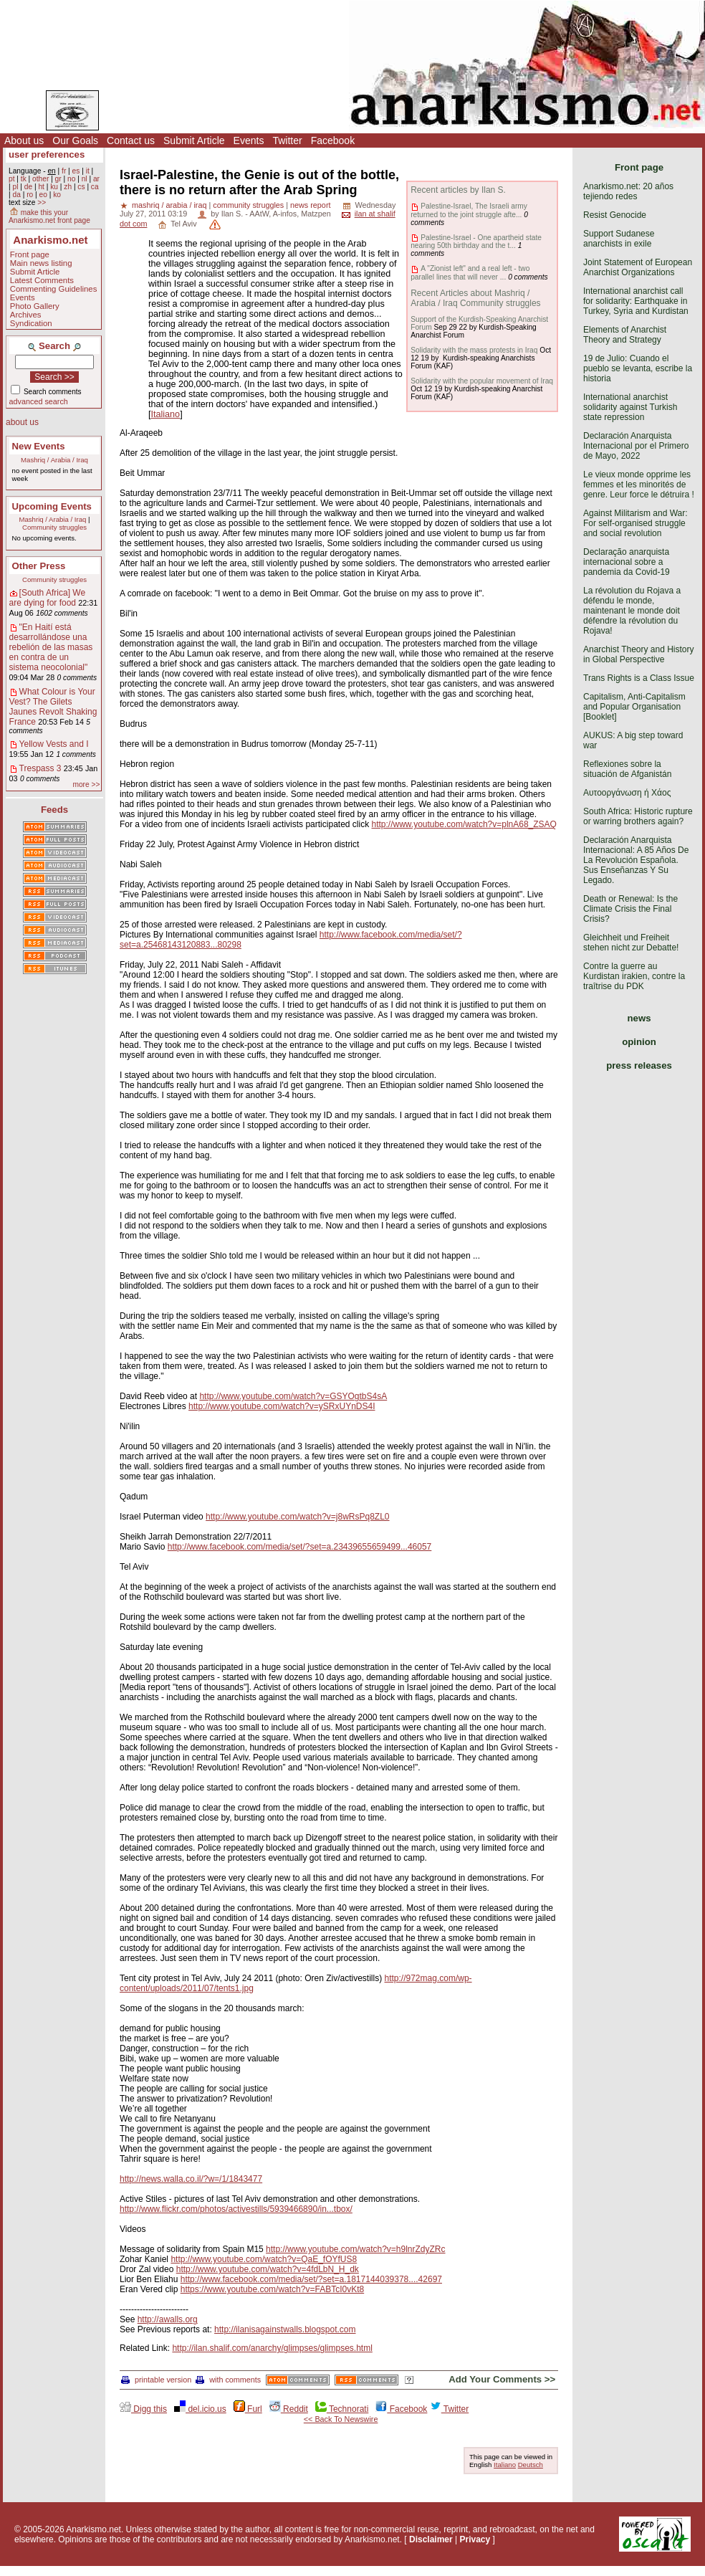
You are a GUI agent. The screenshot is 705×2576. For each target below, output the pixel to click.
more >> (86, 784)
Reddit (288, 2409)
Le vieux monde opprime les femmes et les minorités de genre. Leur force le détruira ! (638, 484)
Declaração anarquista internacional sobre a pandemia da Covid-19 (626, 562)
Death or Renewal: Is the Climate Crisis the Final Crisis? (630, 909)
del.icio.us (200, 2409)
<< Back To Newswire (341, 2419)
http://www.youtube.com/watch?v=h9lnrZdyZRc (355, 2249)
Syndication (31, 323)
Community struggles (54, 527)
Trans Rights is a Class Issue (638, 678)
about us (22, 422)
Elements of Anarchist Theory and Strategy (624, 335)
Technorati (341, 2409)
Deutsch (530, 2464)
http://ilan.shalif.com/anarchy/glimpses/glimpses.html (272, 2348)
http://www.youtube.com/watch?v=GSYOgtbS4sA (293, 1396)
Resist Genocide (614, 215)
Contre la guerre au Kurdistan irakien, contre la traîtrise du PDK (634, 976)
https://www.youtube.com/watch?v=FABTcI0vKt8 (272, 2289)
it (88, 171)
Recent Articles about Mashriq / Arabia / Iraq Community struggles (475, 298)
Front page (29, 254)
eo (43, 195)
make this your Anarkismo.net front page (49, 216)
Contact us (131, 140)
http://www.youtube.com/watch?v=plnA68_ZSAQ (463, 824)
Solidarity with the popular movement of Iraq (482, 381)
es (76, 171)
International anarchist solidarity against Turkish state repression (630, 407)
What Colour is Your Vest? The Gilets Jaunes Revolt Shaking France (53, 707)
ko (57, 195)
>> (41, 202)
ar (96, 179)
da (16, 195)
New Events (38, 446)
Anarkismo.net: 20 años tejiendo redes (628, 191)
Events (249, 140)
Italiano (166, 414)
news (639, 1018)
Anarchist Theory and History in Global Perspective (638, 654)
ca (95, 187)
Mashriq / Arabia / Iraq (54, 460)
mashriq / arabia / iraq (169, 205)
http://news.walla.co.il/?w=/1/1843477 (191, 2179)
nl (84, 179)
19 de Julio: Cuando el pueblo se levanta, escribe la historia (637, 368)
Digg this (143, 2409)
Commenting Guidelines (53, 289)
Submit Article (194, 140)
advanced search (38, 401)
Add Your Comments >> (502, 2379)
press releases (639, 1065)
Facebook (333, 140)
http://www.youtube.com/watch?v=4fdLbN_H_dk (267, 2269)
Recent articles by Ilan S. (458, 190)
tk (24, 179)
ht (41, 187)
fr (64, 171)
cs (81, 187)
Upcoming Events (52, 506)
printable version (156, 2379)
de (28, 187)
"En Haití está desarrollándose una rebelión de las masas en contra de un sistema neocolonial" (51, 647)
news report (310, 205)
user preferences (47, 154)
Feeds (54, 809)
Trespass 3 (40, 768)
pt (12, 179)
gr (58, 179)
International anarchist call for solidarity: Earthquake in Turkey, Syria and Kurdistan (636, 301)
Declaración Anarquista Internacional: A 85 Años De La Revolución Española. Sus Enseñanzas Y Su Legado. (636, 860)
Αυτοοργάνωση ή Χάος (627, 793)
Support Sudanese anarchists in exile (618, 239)
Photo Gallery (34, 306)
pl (15, 187)
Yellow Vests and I (54, 744)
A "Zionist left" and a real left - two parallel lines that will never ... (470, 272)
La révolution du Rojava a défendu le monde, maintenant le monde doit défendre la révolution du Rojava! (632, 611)
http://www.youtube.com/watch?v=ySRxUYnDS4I (281, 1406)
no (71, 179)
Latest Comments (42, 280)
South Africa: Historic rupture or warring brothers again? (638, 816)
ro (30, 195)
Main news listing (41, 263)
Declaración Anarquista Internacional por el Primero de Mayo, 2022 (636, 446)
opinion (639, 1041)
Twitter (287, 140)
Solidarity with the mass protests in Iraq (474, 350)
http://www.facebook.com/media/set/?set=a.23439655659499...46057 (300, 1547)
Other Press (39, 565)
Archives (26, 314)
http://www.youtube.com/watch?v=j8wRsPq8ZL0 (297, 1517)
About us (24, 140)
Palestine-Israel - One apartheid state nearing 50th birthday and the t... (476, 241)
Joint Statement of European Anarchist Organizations (637, 267)
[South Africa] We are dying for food (47, 598)
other (40, 179)
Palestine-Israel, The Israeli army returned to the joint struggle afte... (469, 210)
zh (68, 187)
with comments (228, 2379)
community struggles (248, 205)
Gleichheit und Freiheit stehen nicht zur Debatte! (630, 942)
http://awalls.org (168, 2319)
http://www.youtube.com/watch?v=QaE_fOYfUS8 (264, 2259)
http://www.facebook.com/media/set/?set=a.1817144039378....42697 (311, 2279)
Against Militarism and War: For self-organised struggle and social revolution (635, 523)
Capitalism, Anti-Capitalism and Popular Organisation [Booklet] (634, 707)
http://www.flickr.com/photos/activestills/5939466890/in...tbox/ (236, 2209)
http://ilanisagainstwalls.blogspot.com (284, 2329)
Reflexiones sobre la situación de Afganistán (627, 769)
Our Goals (75, 140)
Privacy (474, 2539)
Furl (248, 2409)
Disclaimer (431, 2539)
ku (54, 187)
